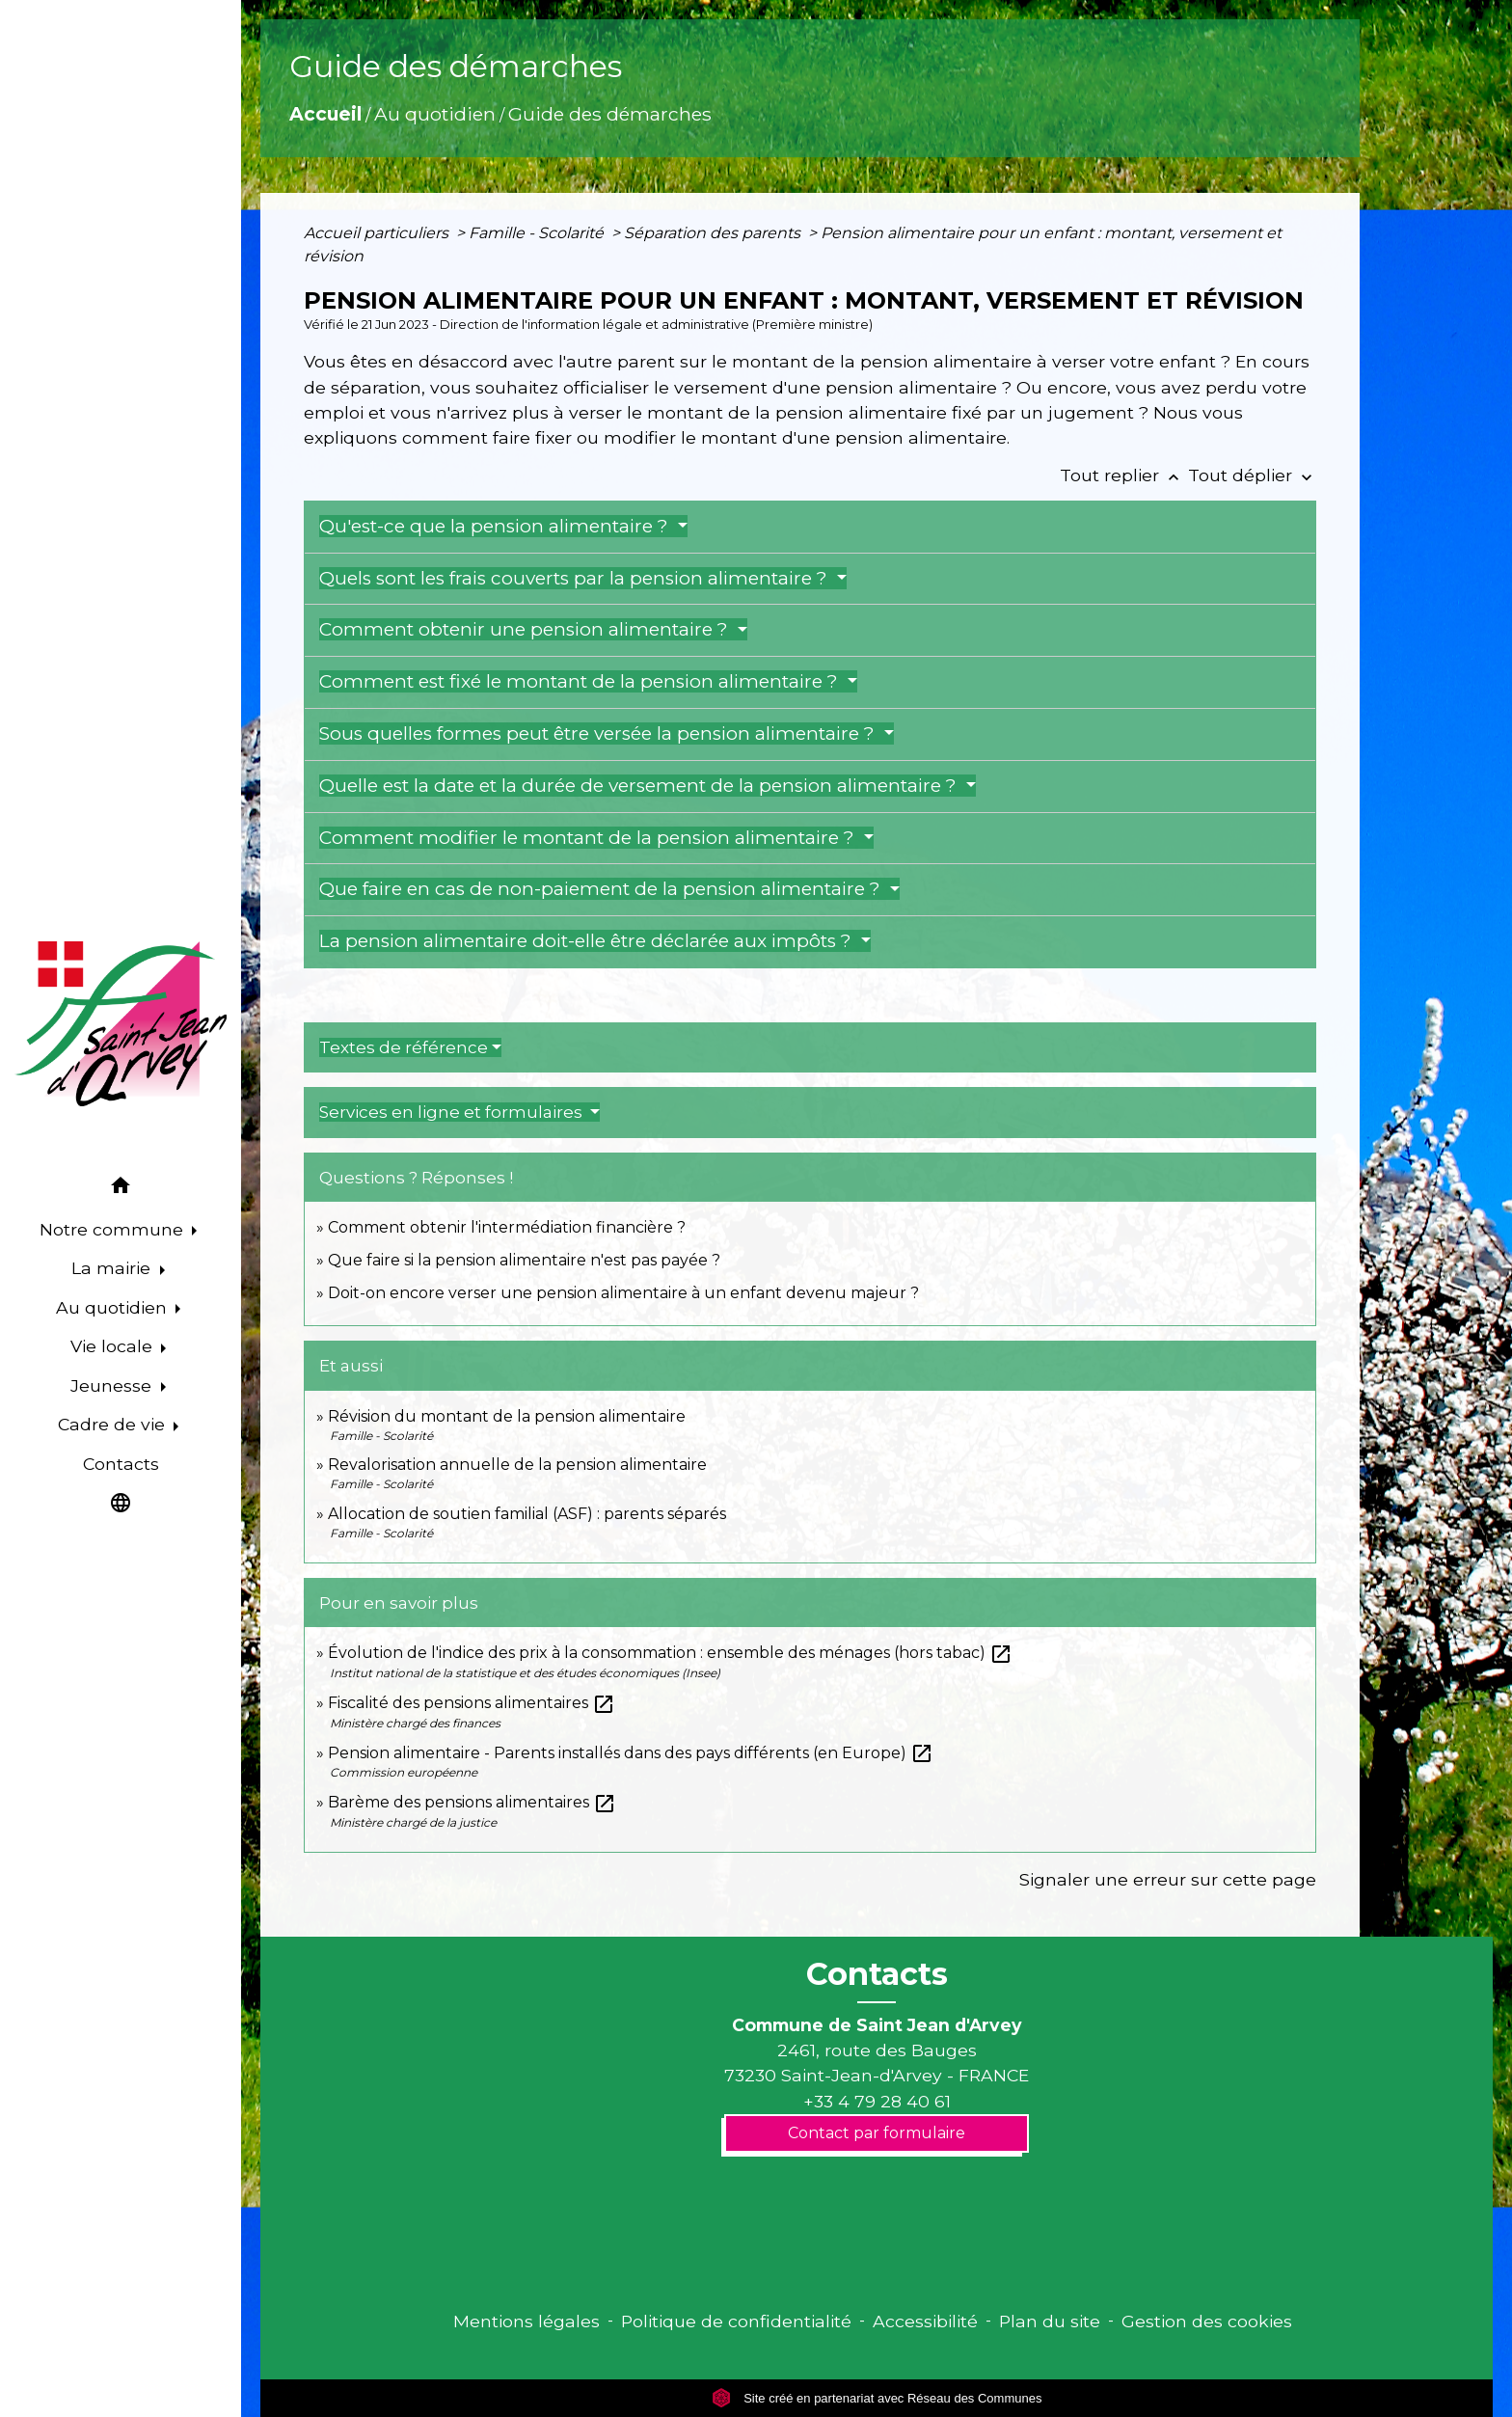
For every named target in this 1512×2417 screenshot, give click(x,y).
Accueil (325, 113)
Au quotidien (435, 113)
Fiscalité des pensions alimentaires (471, 1703)
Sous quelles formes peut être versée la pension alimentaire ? (599, 733)
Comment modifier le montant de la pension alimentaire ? (589, 838)
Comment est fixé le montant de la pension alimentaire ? (581, 681)
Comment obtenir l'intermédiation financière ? (507, 1227)
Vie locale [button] (113, 1346)
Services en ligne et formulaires (452, 1112)
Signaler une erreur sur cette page (1167, 1879)
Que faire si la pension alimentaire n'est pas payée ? (524, 1260)
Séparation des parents (714, 233)
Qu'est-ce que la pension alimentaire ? (496, 526)
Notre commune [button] (114, 1229)
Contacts (877, 1974)
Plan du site (1049, 2321)
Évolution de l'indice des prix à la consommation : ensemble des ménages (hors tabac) (670, 1652)
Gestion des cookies (1206, 2321)
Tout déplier (1252, 475)
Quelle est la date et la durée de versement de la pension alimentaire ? (640, 785)
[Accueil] (120, 1024)
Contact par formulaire (876, 2133)
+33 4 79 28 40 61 (877, 2101)
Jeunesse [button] (113, 1385)
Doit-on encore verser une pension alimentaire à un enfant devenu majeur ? (623, 1293)
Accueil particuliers (378, 233)
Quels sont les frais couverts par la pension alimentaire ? (575, 578)
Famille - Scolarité (538, 233)
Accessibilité (925, 2321)
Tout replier (1124, 475)
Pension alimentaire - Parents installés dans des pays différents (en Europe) (630, 1753)
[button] (120, 1187)
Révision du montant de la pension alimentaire (507, 1416)
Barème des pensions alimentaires (472, 1802)
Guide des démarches (610, 113)
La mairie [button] (113, 1268)
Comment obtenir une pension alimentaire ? (526, 629)
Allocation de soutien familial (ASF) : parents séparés (527, 1514)
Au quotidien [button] (114, 1307)
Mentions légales (526, 2321)
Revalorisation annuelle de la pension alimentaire (517, 1464)
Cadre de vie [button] (114, 1424)
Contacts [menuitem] (121, 1463)
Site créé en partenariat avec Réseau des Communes (877, 2398)
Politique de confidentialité (736, 2321)
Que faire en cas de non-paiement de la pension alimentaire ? (602, 889)
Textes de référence (403, 1047)
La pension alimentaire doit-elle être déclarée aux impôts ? (587, 941)
